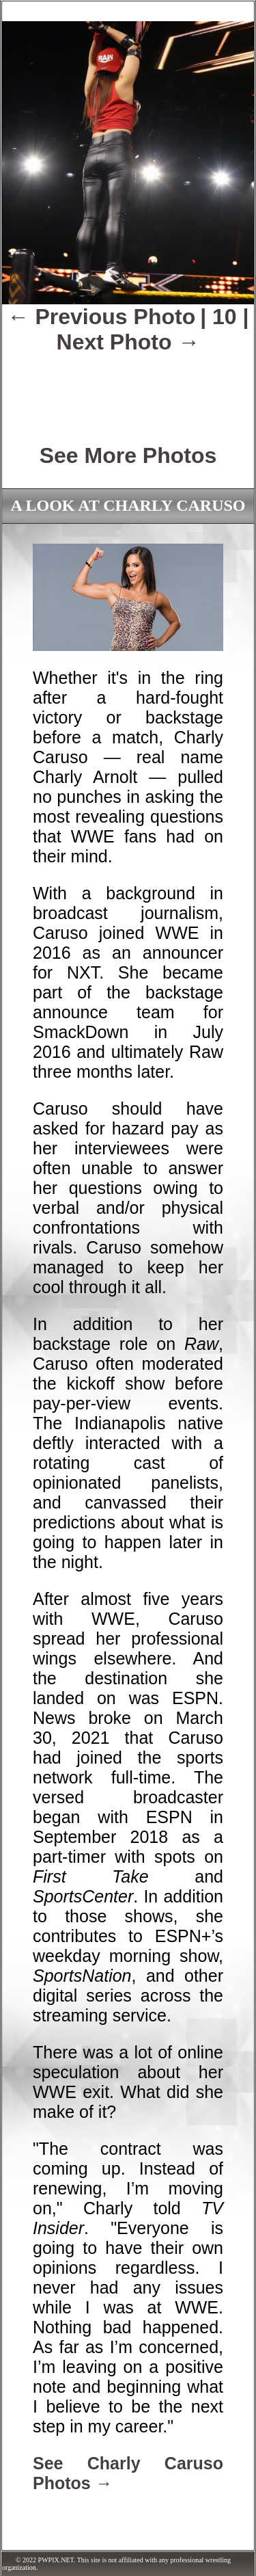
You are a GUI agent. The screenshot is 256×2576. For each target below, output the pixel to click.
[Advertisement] (128, 389)
